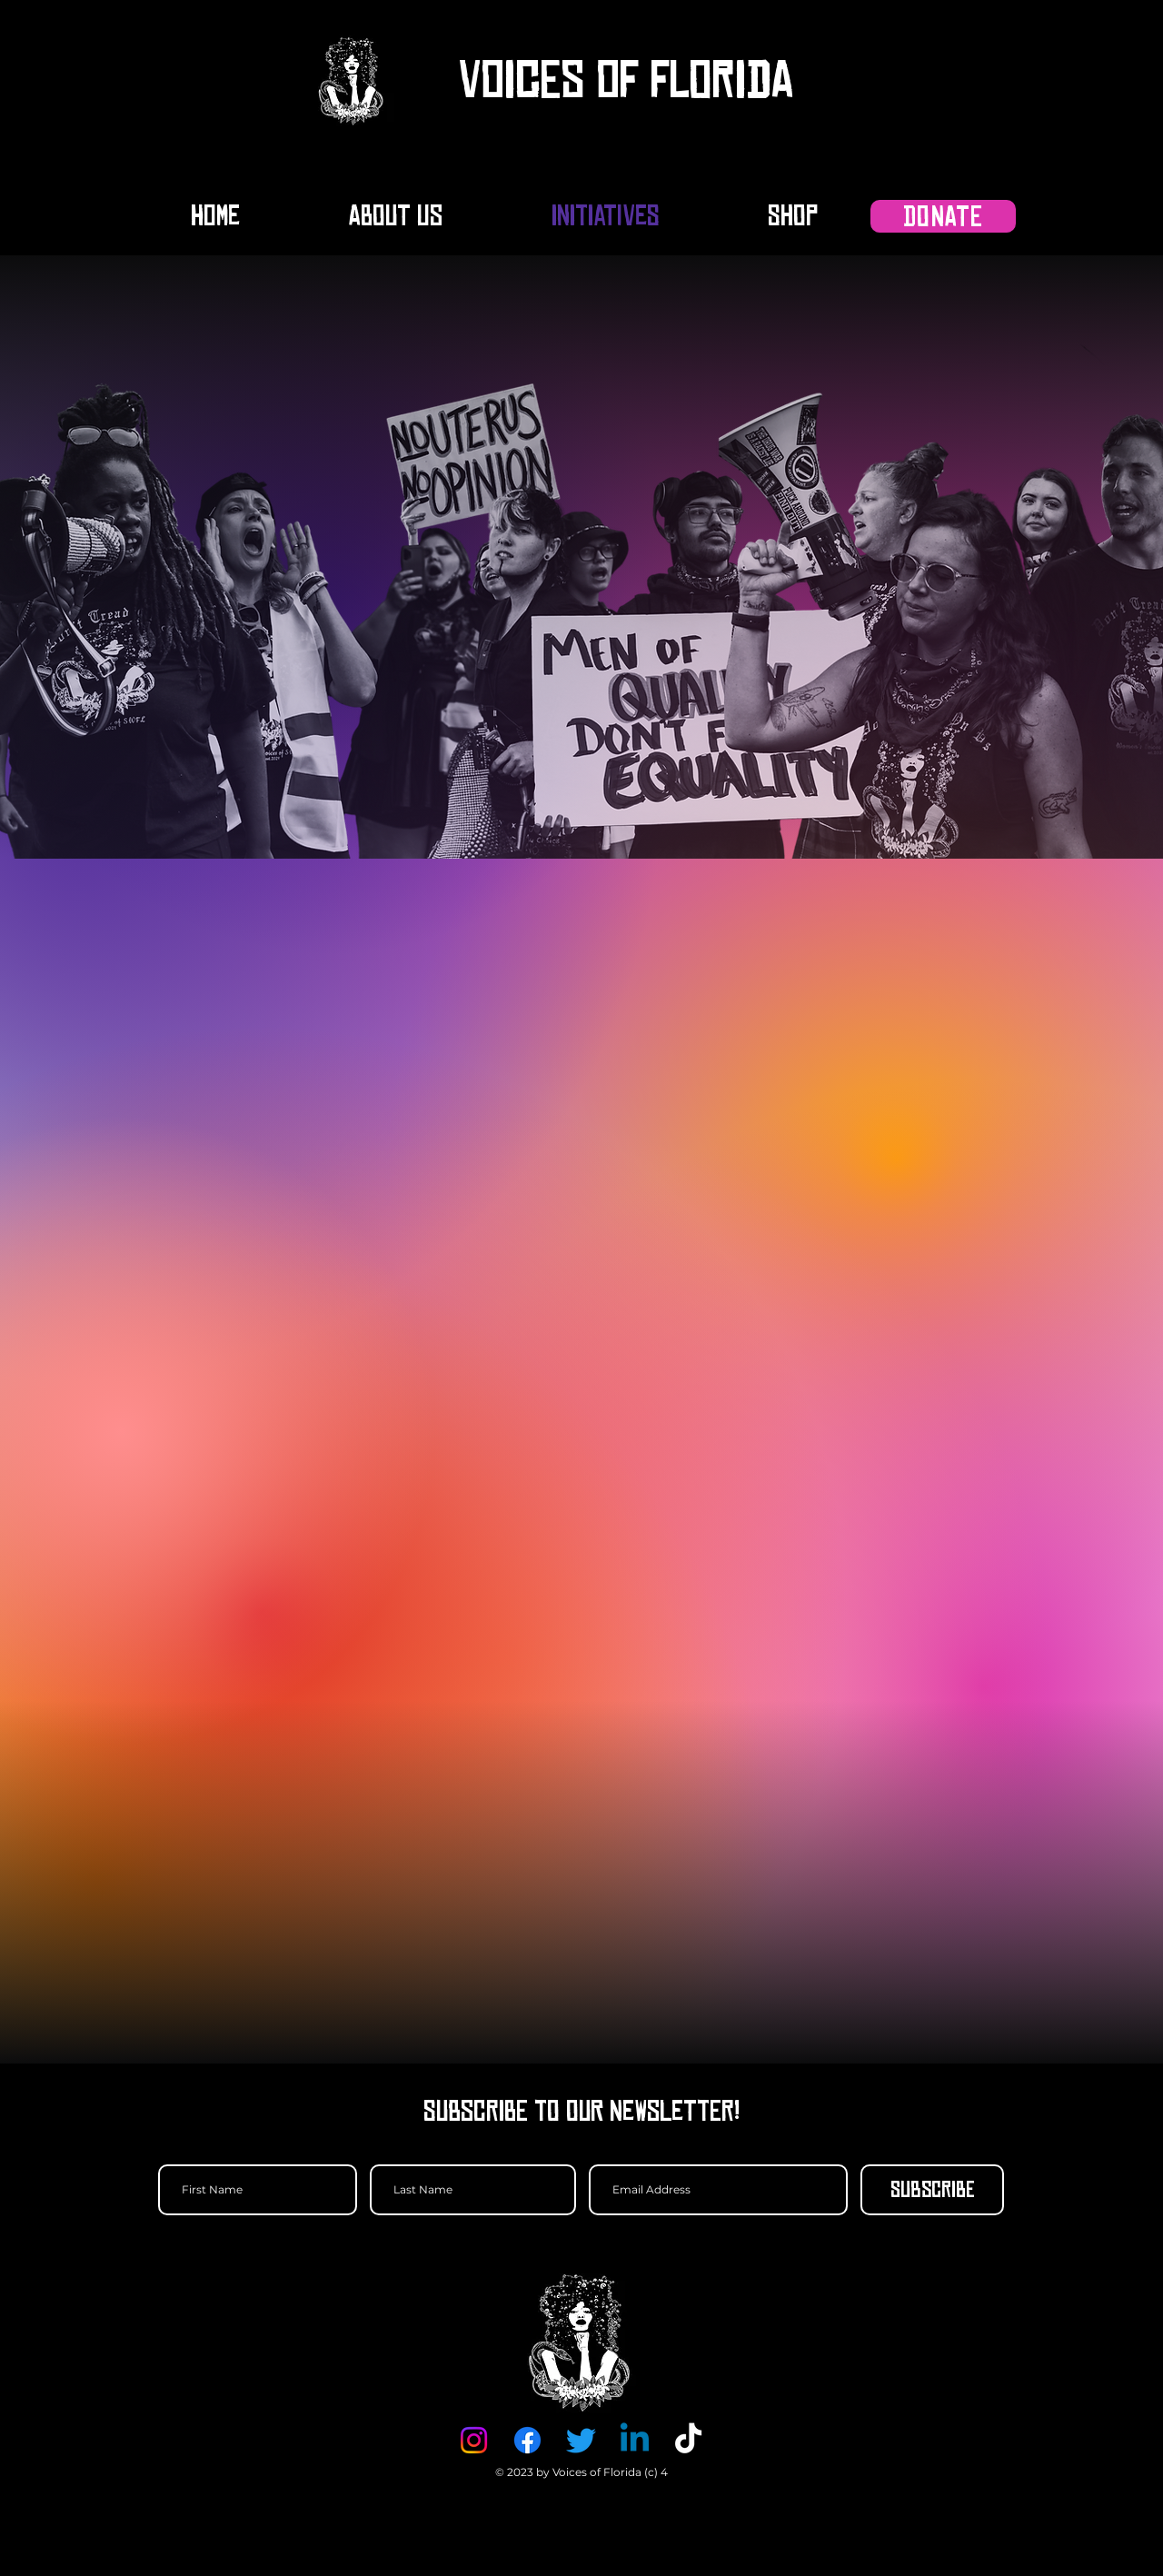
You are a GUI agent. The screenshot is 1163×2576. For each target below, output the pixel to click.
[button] (966, 80)
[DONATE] (943, 216)
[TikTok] (688, 2440)
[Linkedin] (634, 2440)
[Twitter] (581, 2440)
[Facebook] (527, 2440)
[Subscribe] (932, 2189)
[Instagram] (474, 2440)
